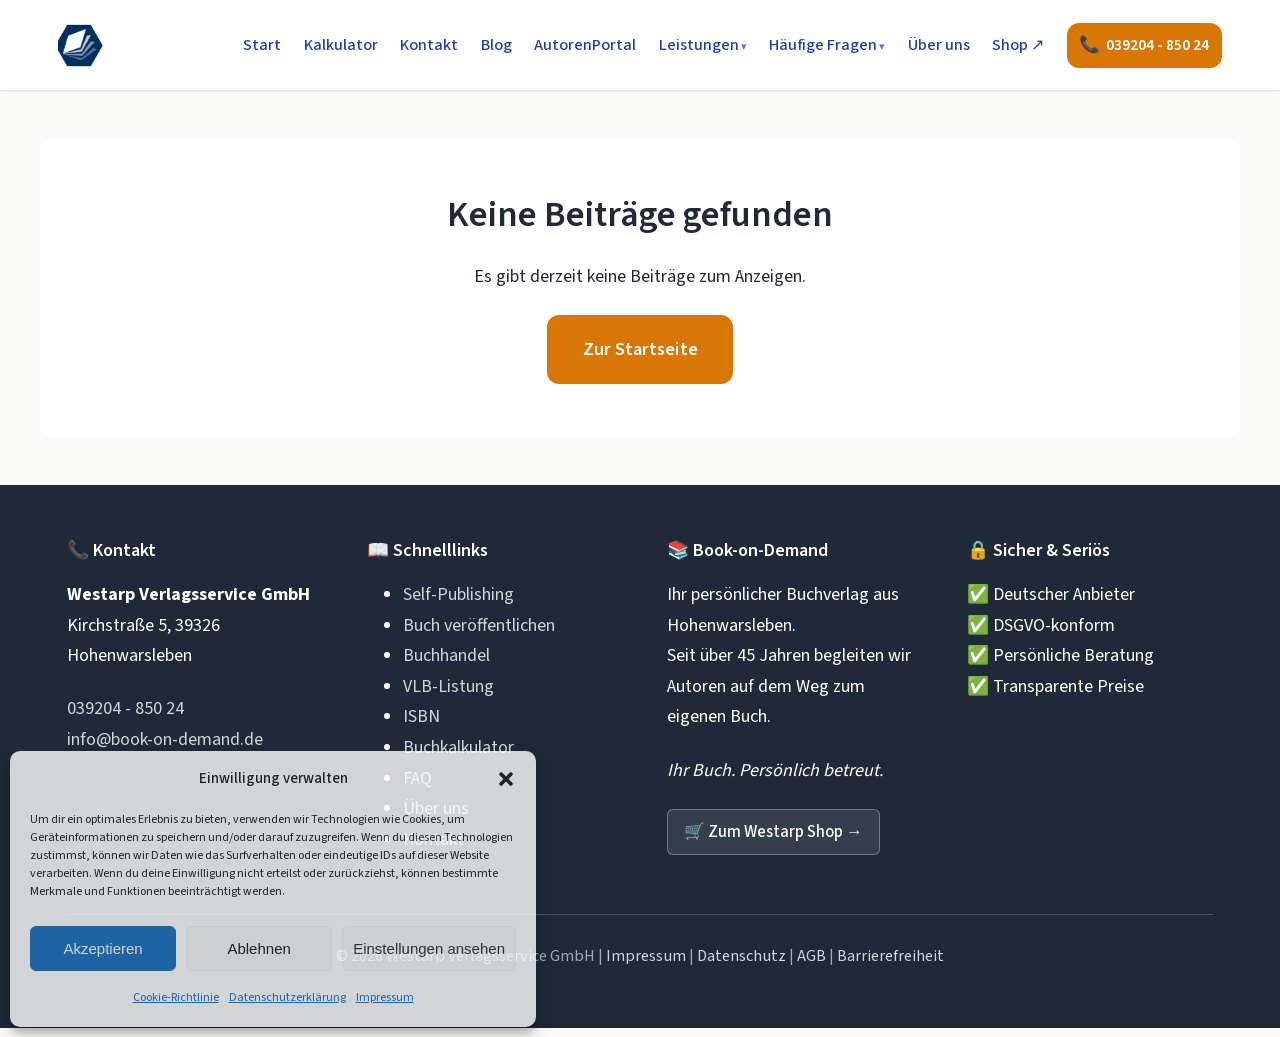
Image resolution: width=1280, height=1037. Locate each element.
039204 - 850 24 (125, 716)
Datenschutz (741, 964)
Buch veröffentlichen (479, 632)
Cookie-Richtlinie (176, 997)
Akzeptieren (102, 948)
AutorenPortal (583, 46)
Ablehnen (258, 948)
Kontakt (427, 46)
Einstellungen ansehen (429, 948)
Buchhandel (446, 663)
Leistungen (696, 46)
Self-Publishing (458, 602)
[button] (506, 779)
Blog (493, 46)
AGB (811, 964)
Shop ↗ (1016, 46)
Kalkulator (338, 46)
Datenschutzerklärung (287, 997)
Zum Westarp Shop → (780, 839)
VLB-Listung (448, 693)
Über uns (936, 46)
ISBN (421, 724)
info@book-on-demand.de (165, 746)
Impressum (385, 997)
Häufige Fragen (821, 46)
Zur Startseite (640, 354)
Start (260, 46)
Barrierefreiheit (890, 964)
